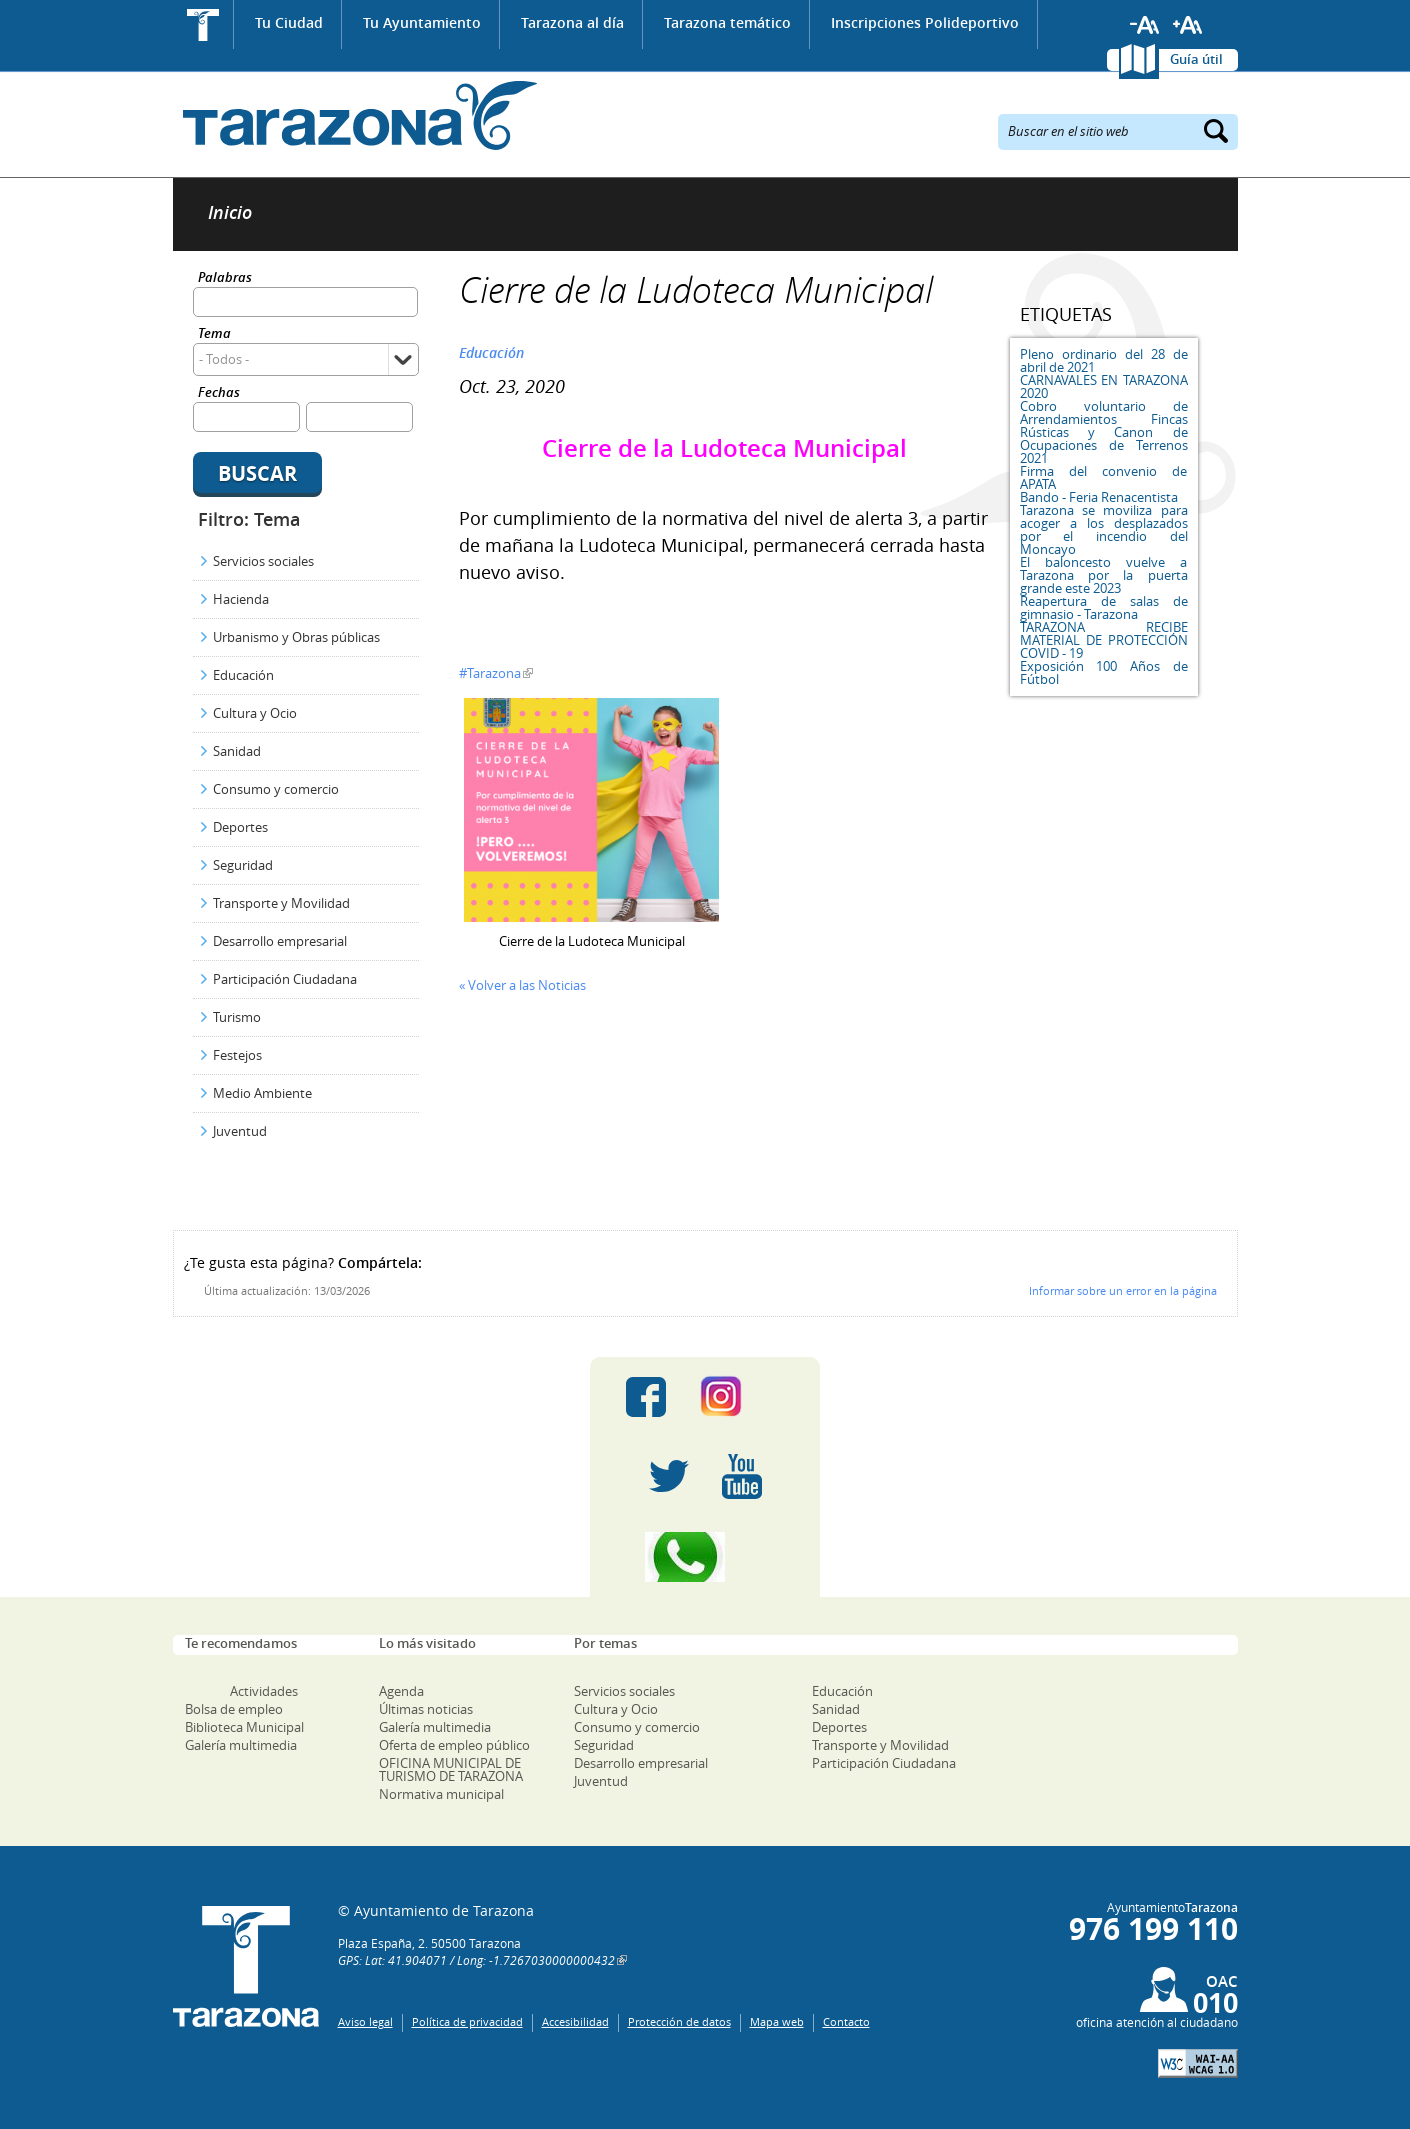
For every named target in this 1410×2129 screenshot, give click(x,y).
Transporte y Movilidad (281, 903)
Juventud (240, 1131)
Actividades (264, 1691)
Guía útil (1196, 59)
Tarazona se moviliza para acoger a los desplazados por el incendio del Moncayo (1104, 529)
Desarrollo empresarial (280, 941)
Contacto (846, 2021)
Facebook (646, 1397)
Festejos (237, 1055)
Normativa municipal (441, 1794)
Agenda (401, 1691)
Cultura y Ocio (255, 713)
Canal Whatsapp (705, 1557)
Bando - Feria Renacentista (1099, 497)
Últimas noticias (426, 1709)
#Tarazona (490, 673)
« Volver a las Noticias (522, 985)
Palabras (225, 278)
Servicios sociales (263, 561)
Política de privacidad (467, 2021)
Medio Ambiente (262, 1093)
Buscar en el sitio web (1068, 130)
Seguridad (243, 865)
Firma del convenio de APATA (1104, 477)
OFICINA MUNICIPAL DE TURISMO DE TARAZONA (451, 1769)
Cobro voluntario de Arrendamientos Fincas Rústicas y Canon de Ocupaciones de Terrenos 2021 (1104, 432)
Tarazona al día (572, 22)
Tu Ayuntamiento (422, 22)
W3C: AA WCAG (1198, 2063)
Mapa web (777, 2021)
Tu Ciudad (289, 22)
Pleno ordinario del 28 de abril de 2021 (1104, 360)
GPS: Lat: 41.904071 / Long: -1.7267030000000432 (476, 1960)
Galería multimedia (241, 1745)
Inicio (203, 24)
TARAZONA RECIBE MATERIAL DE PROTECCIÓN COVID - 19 (1104, 640)
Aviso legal (365, 2021)
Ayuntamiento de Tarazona (355, 115)
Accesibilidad (575, 2021)
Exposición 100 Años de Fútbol (1104, 672)
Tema (214, 334)
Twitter (669, 1477)
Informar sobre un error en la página (1123, 1290)
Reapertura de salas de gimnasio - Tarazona (1104, 607)
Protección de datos (679, 2021)
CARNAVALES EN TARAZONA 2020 (1104, 386)
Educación (243, 675)
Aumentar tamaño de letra (1188, 25)
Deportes (240, 827)
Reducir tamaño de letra (1145, 25)
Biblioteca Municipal (244, 1727)
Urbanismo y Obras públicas (296, 637)
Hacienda (241, 599)
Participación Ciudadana (285, 979)
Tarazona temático (727, 22)
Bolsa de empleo (234, 1709)
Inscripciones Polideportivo (925, 22)
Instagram (741, 1397)
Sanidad (237, 751)
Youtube (742, 1477)
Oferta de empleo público (454, 1745)
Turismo (237, 1017)
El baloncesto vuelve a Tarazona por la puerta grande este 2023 (1104, 575)
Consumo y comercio (276, 789)
